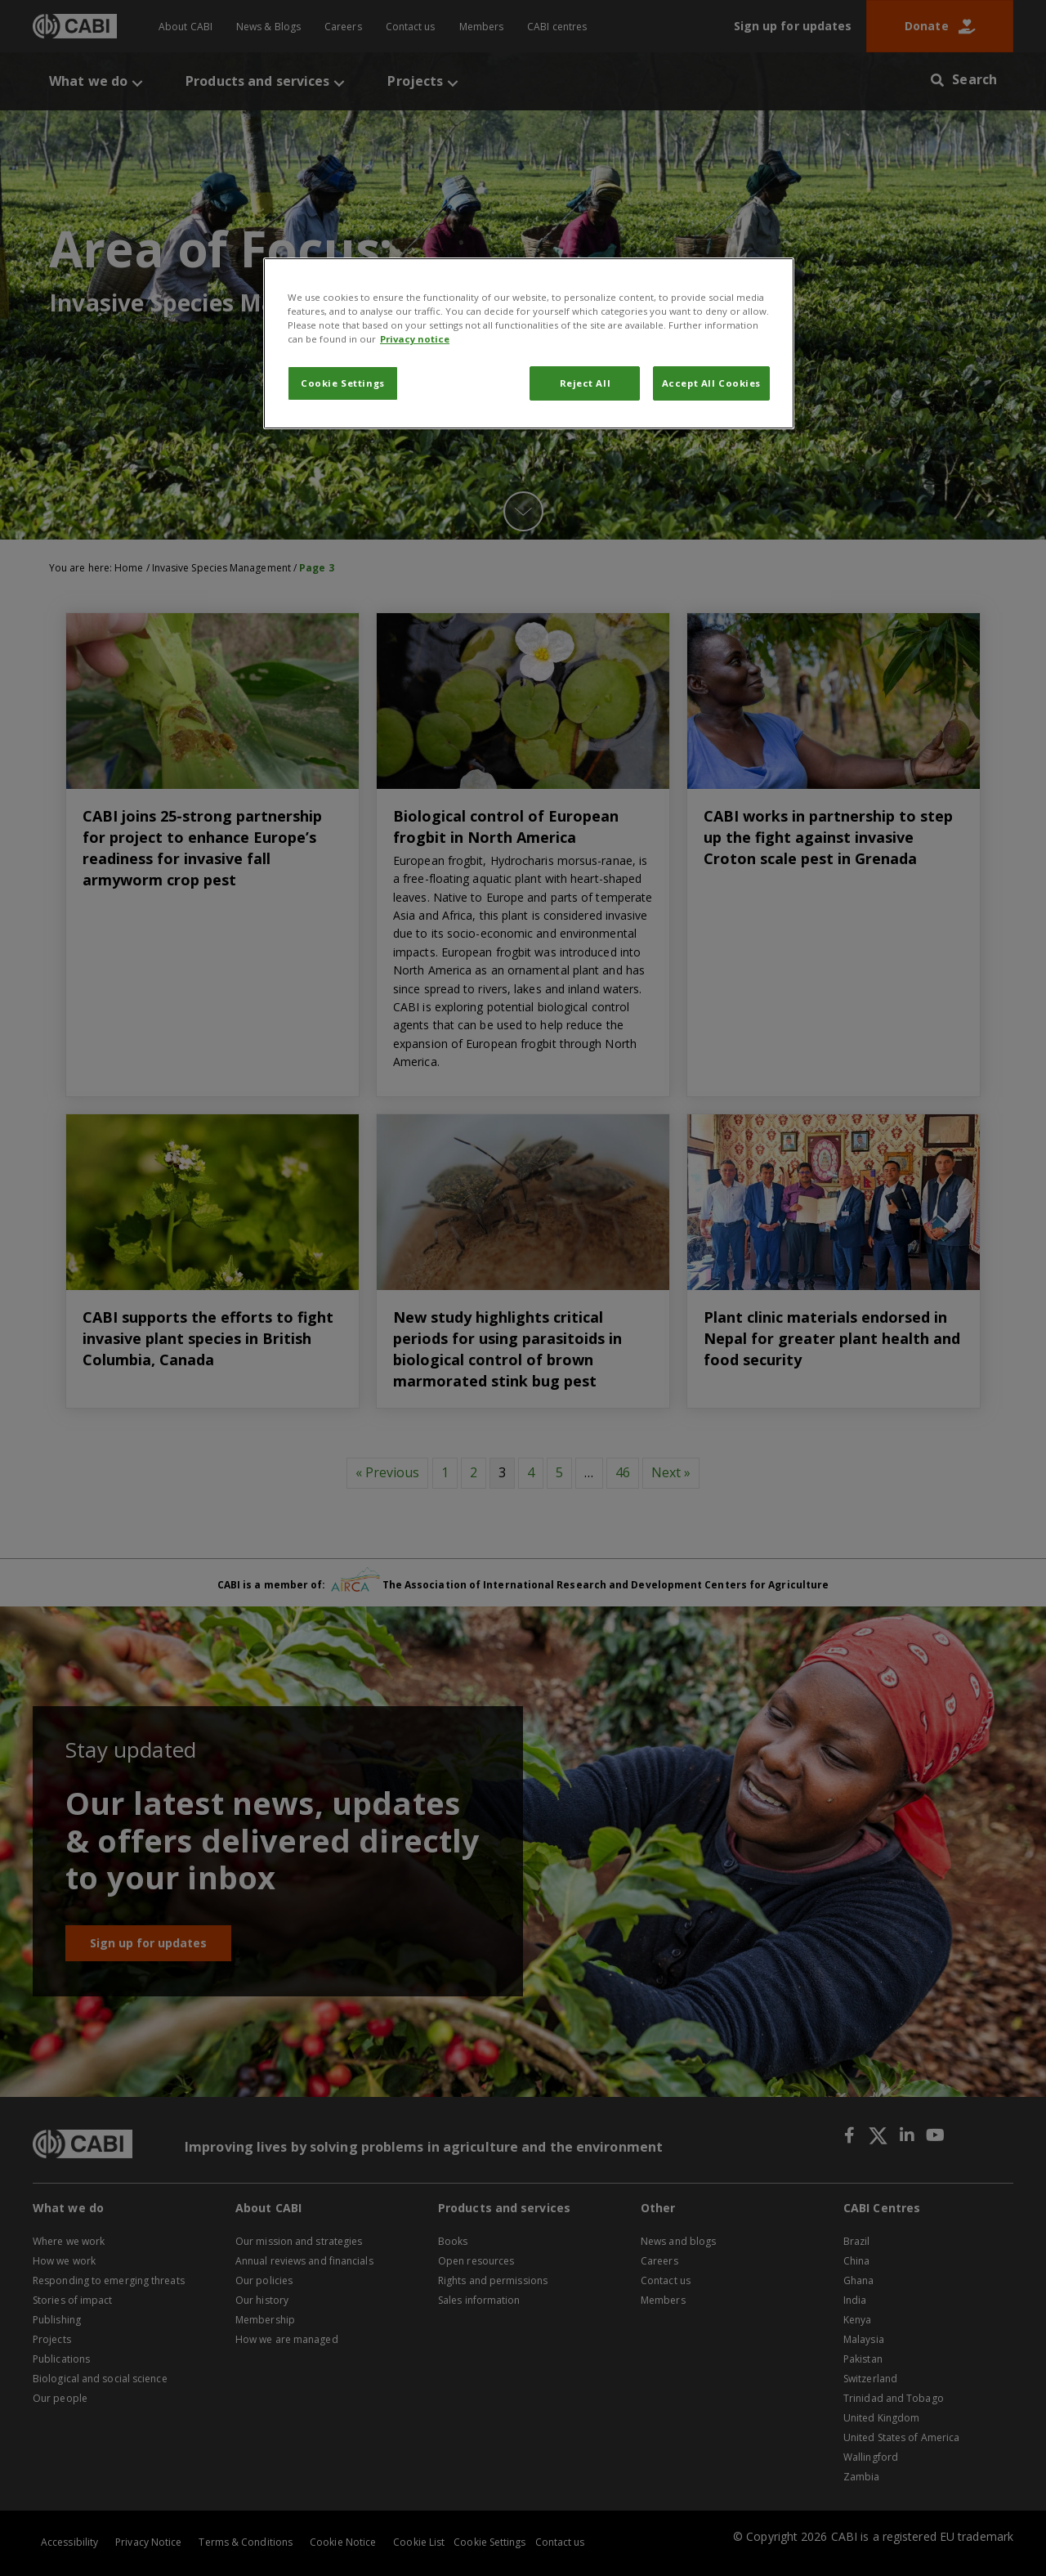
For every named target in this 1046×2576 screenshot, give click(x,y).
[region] (528, 343)
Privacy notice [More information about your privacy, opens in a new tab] (414, 339)
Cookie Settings (343, 383)
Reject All (585, 383)
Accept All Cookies (711, 383)
